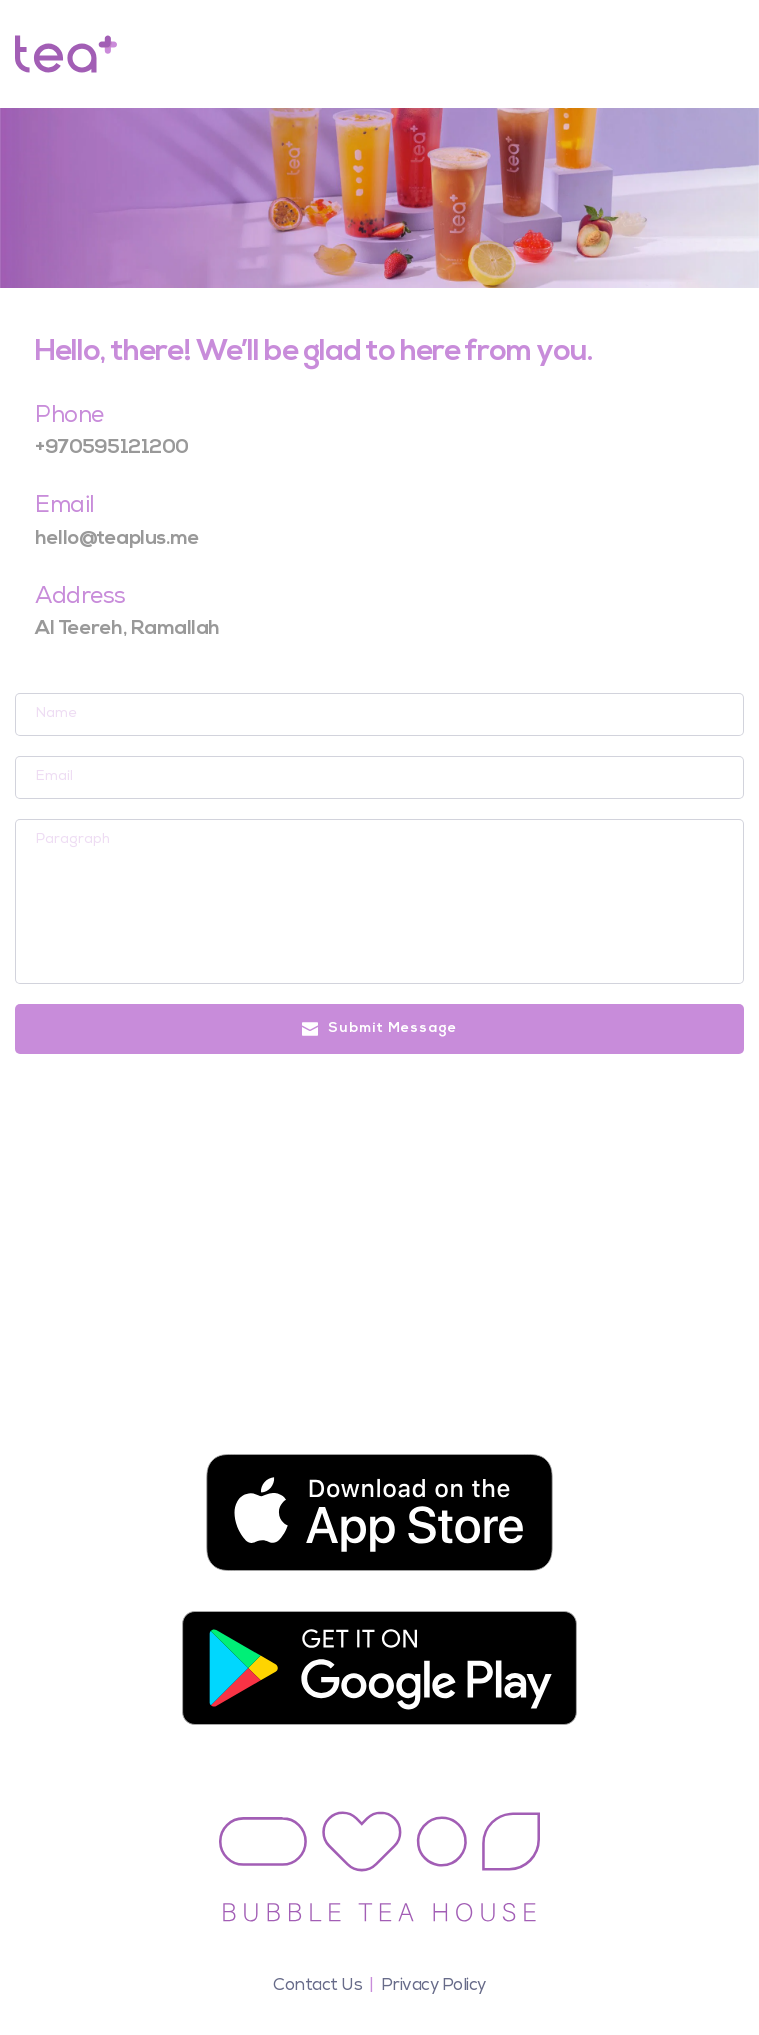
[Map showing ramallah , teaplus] (379, 1249)
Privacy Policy (433, 1986)
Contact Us (317, 1986)
